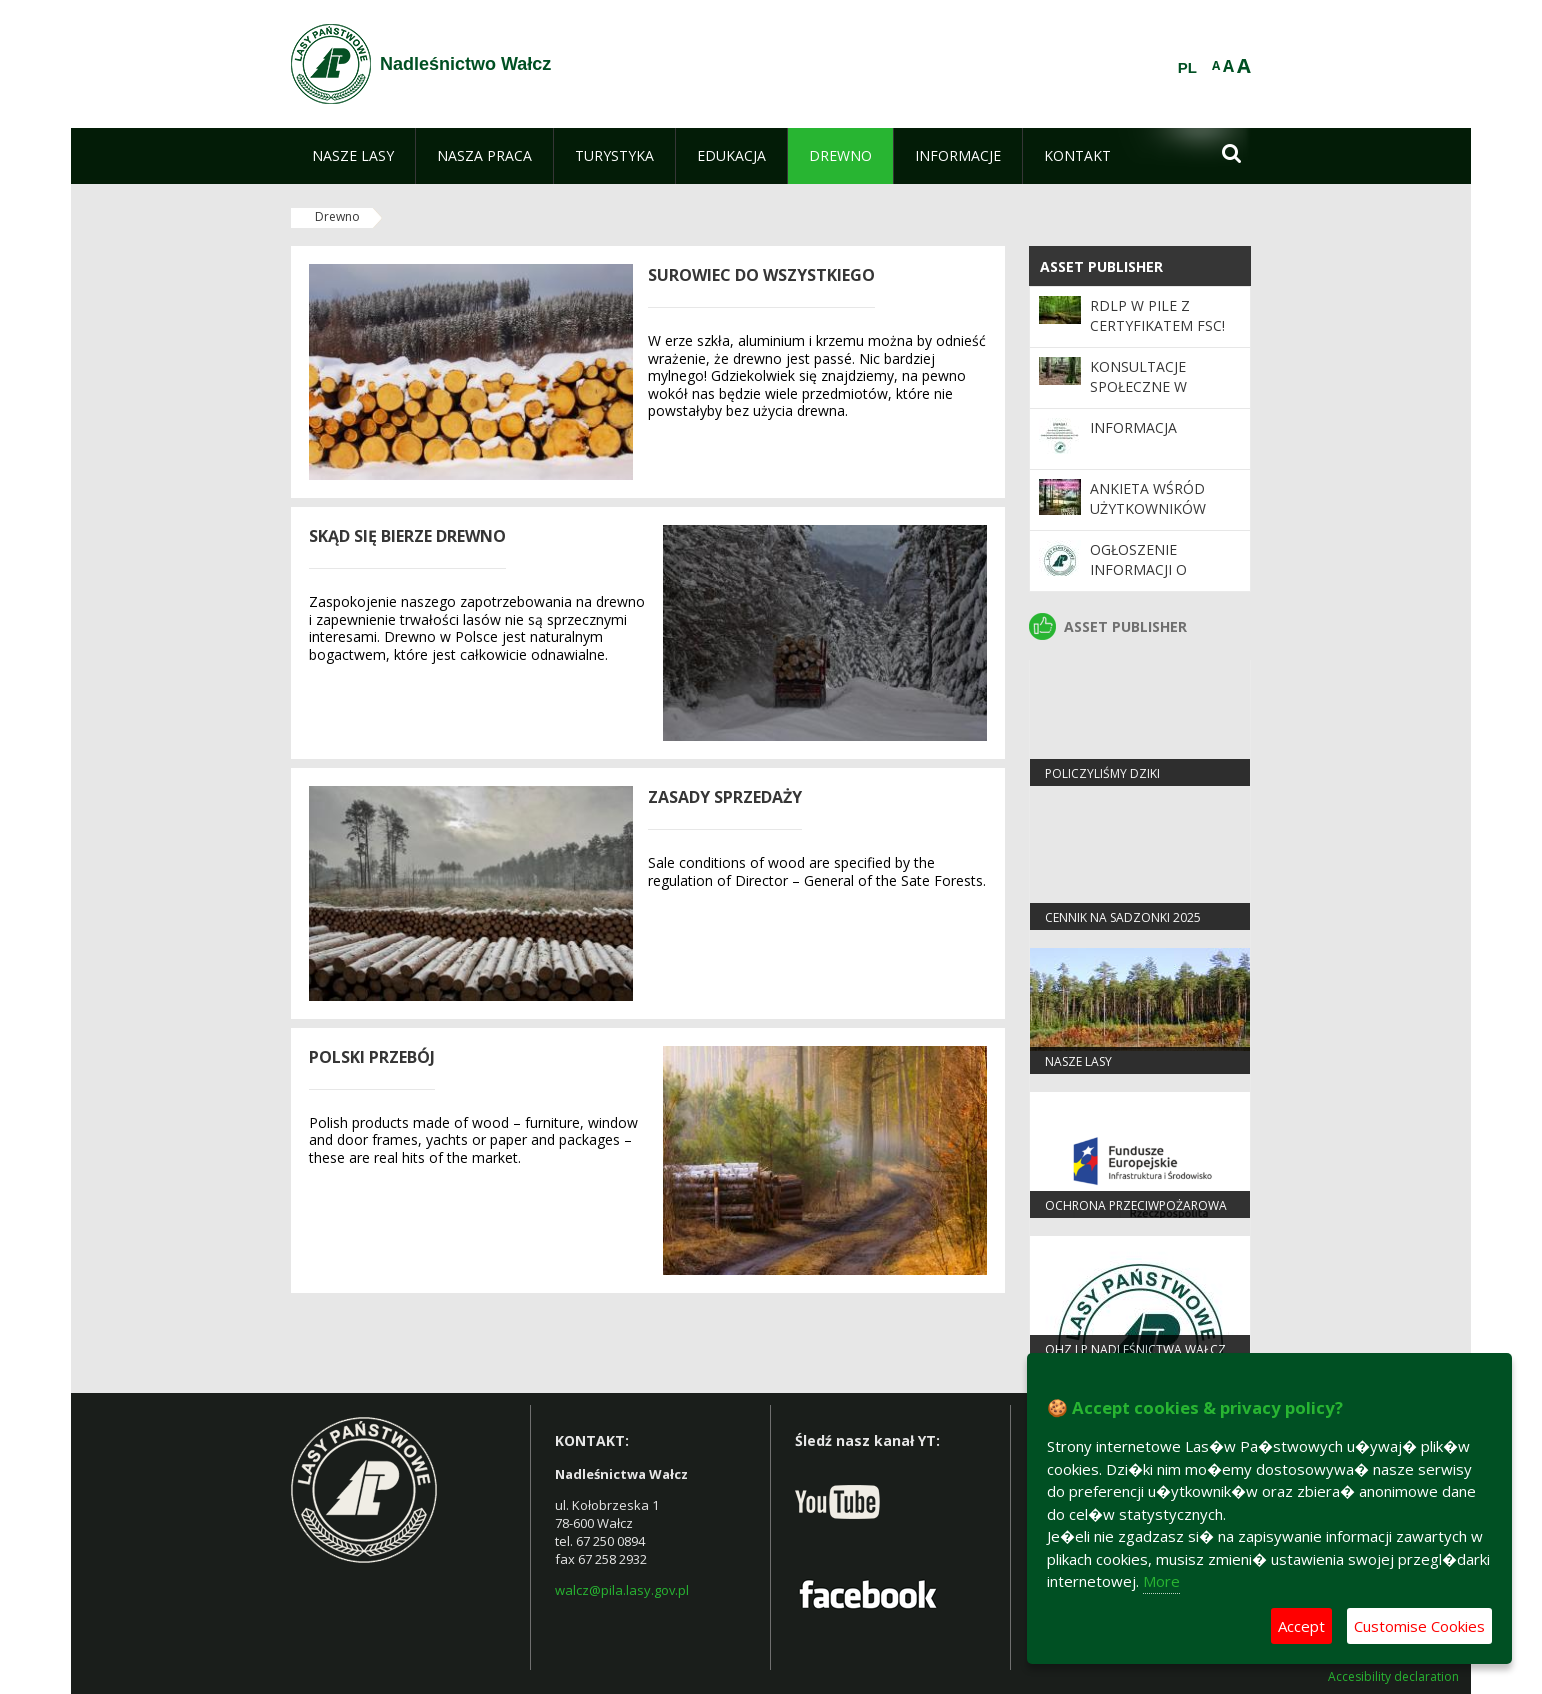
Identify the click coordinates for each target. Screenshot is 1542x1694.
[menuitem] (353, 156)
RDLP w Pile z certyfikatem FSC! (1157, 315)
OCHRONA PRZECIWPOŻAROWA (1136, 1205)
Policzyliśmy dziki (1102, 773)
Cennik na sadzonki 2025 (1123, 917)
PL (1187, 68)
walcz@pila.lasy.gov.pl (622, 1590)
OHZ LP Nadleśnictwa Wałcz (1135, 1349)
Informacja (1133, 427)
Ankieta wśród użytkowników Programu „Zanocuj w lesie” (1155, 519)
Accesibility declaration (1393, 1677)
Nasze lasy (1078, 1061)
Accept (1301, 1626)
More (1161, 1581)
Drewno (337, 216)
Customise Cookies (1419, 1626)
